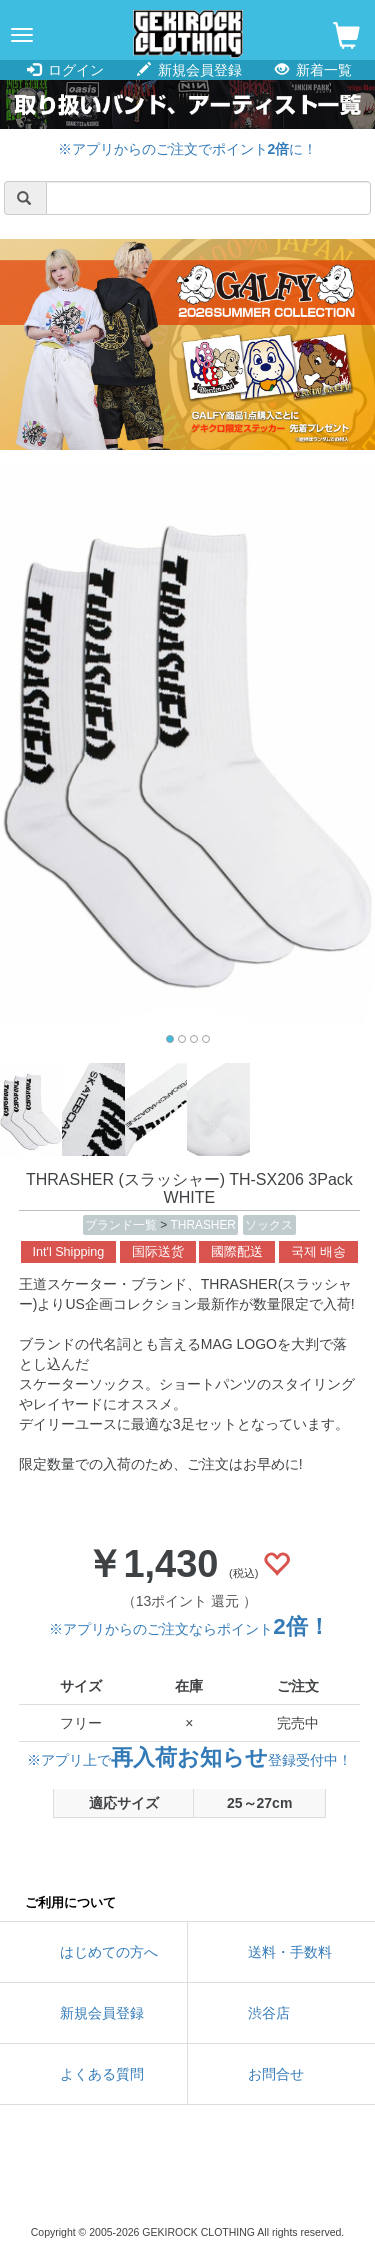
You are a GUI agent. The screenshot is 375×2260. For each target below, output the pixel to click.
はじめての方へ (109, 1952)
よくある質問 (102, 2074)
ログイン (65, 70)
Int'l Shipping (69, 1252)
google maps (278, 2180)
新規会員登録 (189, 70)
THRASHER (203, 1225)
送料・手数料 (290, 1952)
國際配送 (237, 1252)
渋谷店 (269, 2013)
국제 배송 (319, 1252)
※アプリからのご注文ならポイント (189, 1629)
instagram (188, 2180)
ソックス (269, 1225)
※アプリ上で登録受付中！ (189, 1760)
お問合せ (276, 2074)
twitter (98, 2180)
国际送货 (158, 1252)
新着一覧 (313, 70)
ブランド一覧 (122, 1225)
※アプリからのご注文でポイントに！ (188, 149)
